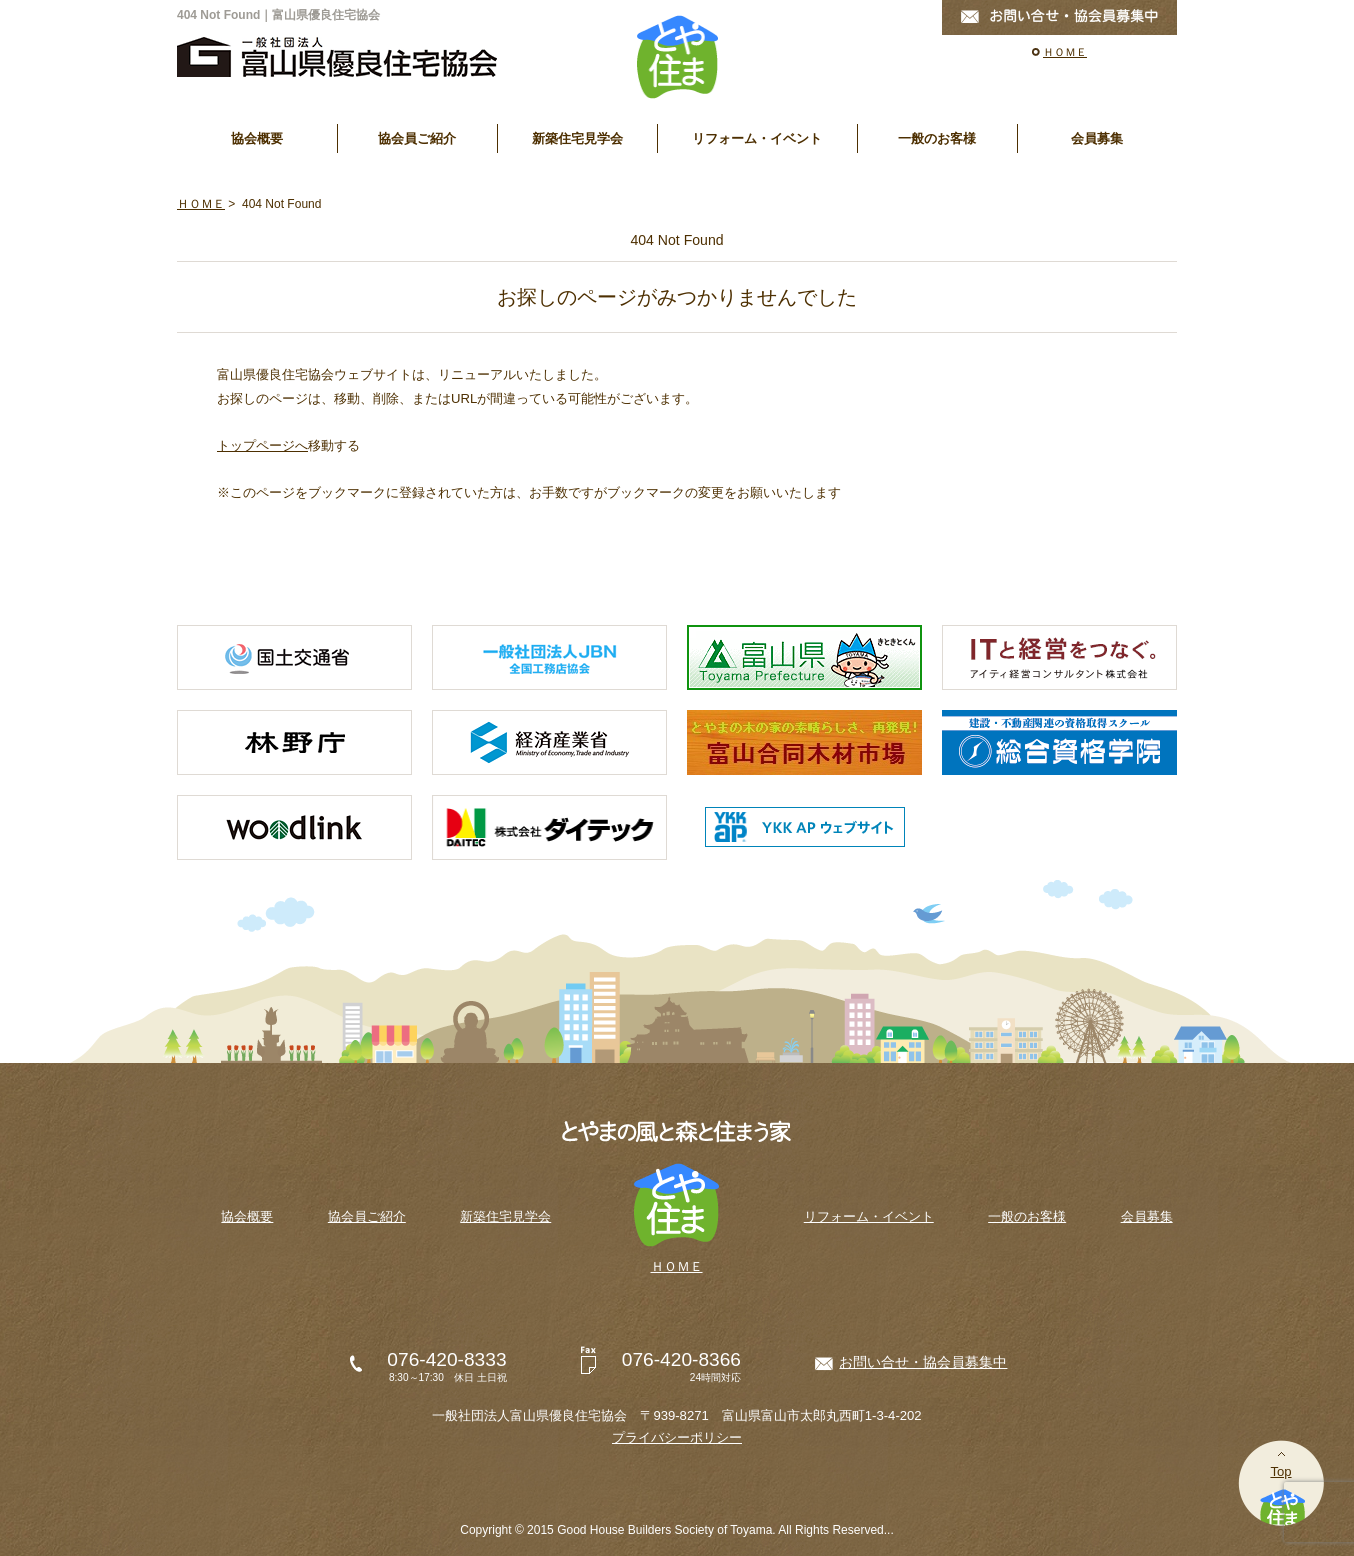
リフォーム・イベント (757, 138)
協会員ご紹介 (417, 138)
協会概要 (257, 138)
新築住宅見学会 (577, 138)
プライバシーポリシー (677, 1437)
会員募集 (1097, 138)
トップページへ (262, 445)
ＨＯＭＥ (1065, 52)
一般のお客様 (937, 138)
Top (1280, 1471)
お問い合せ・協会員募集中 (923, 1362)
